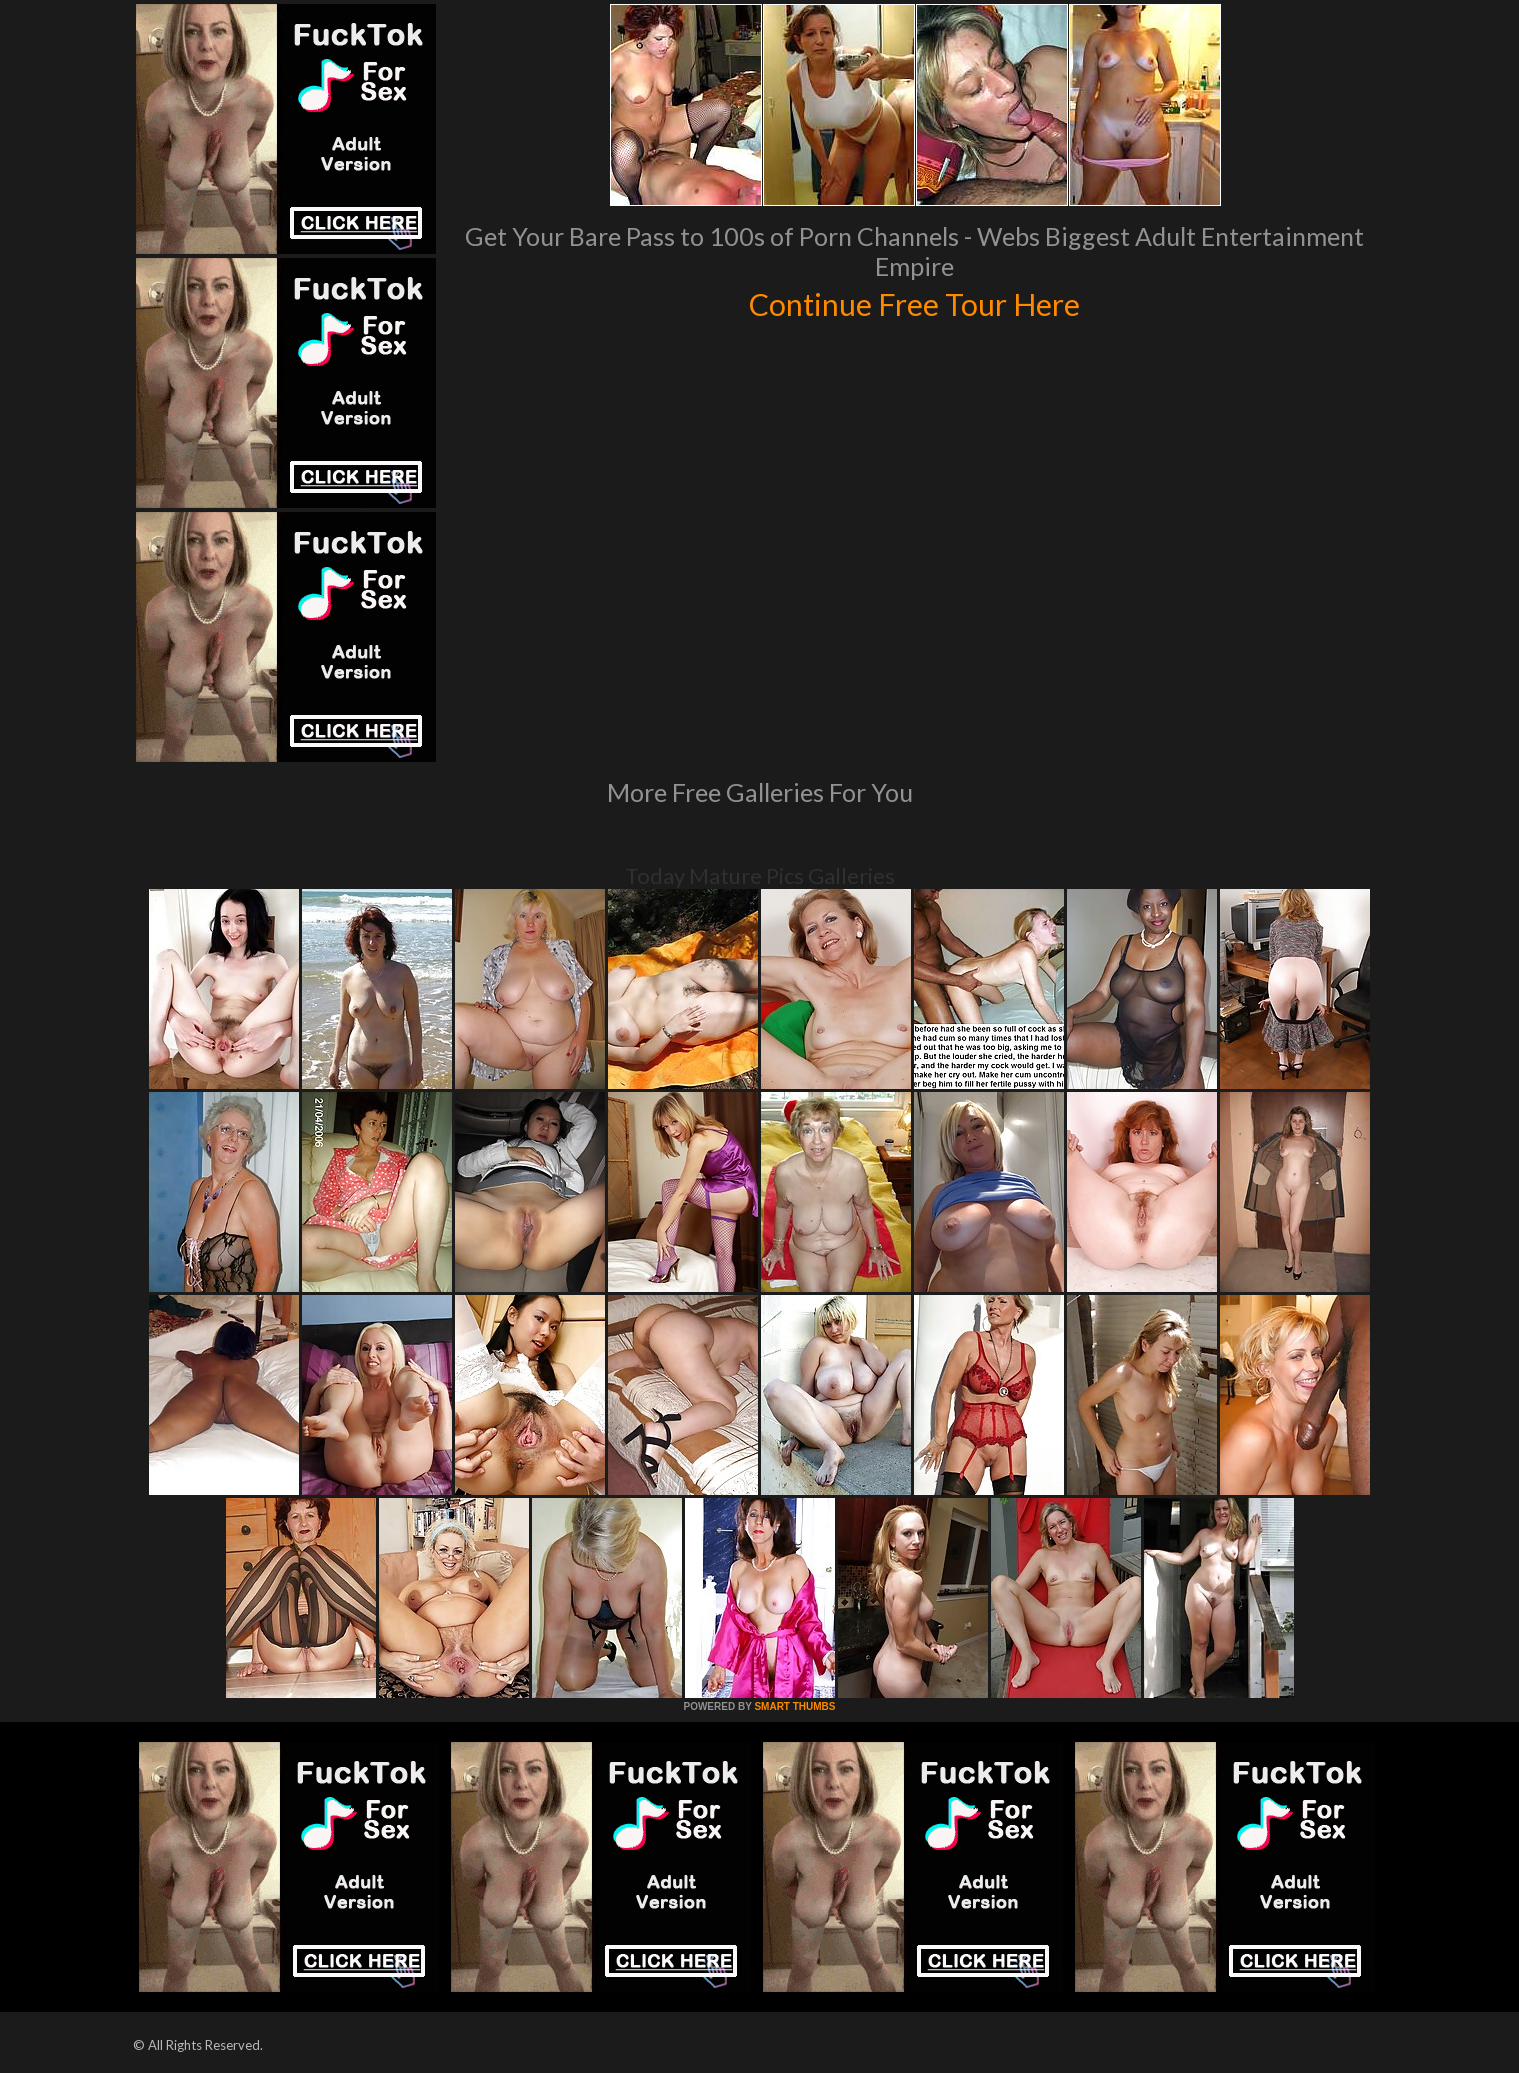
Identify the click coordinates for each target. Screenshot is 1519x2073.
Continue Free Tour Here (915, 302)
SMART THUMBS (794, 1706)
